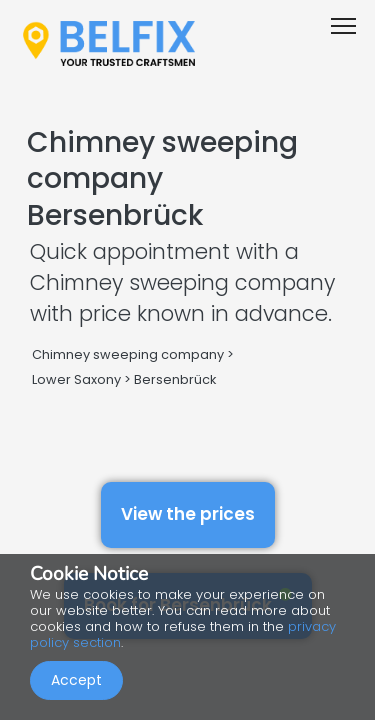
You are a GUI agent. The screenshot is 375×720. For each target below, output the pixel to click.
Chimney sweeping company (128, 354)
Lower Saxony (76, 379)
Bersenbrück (175, 379)
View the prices (188, 514)
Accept (76, 680)
